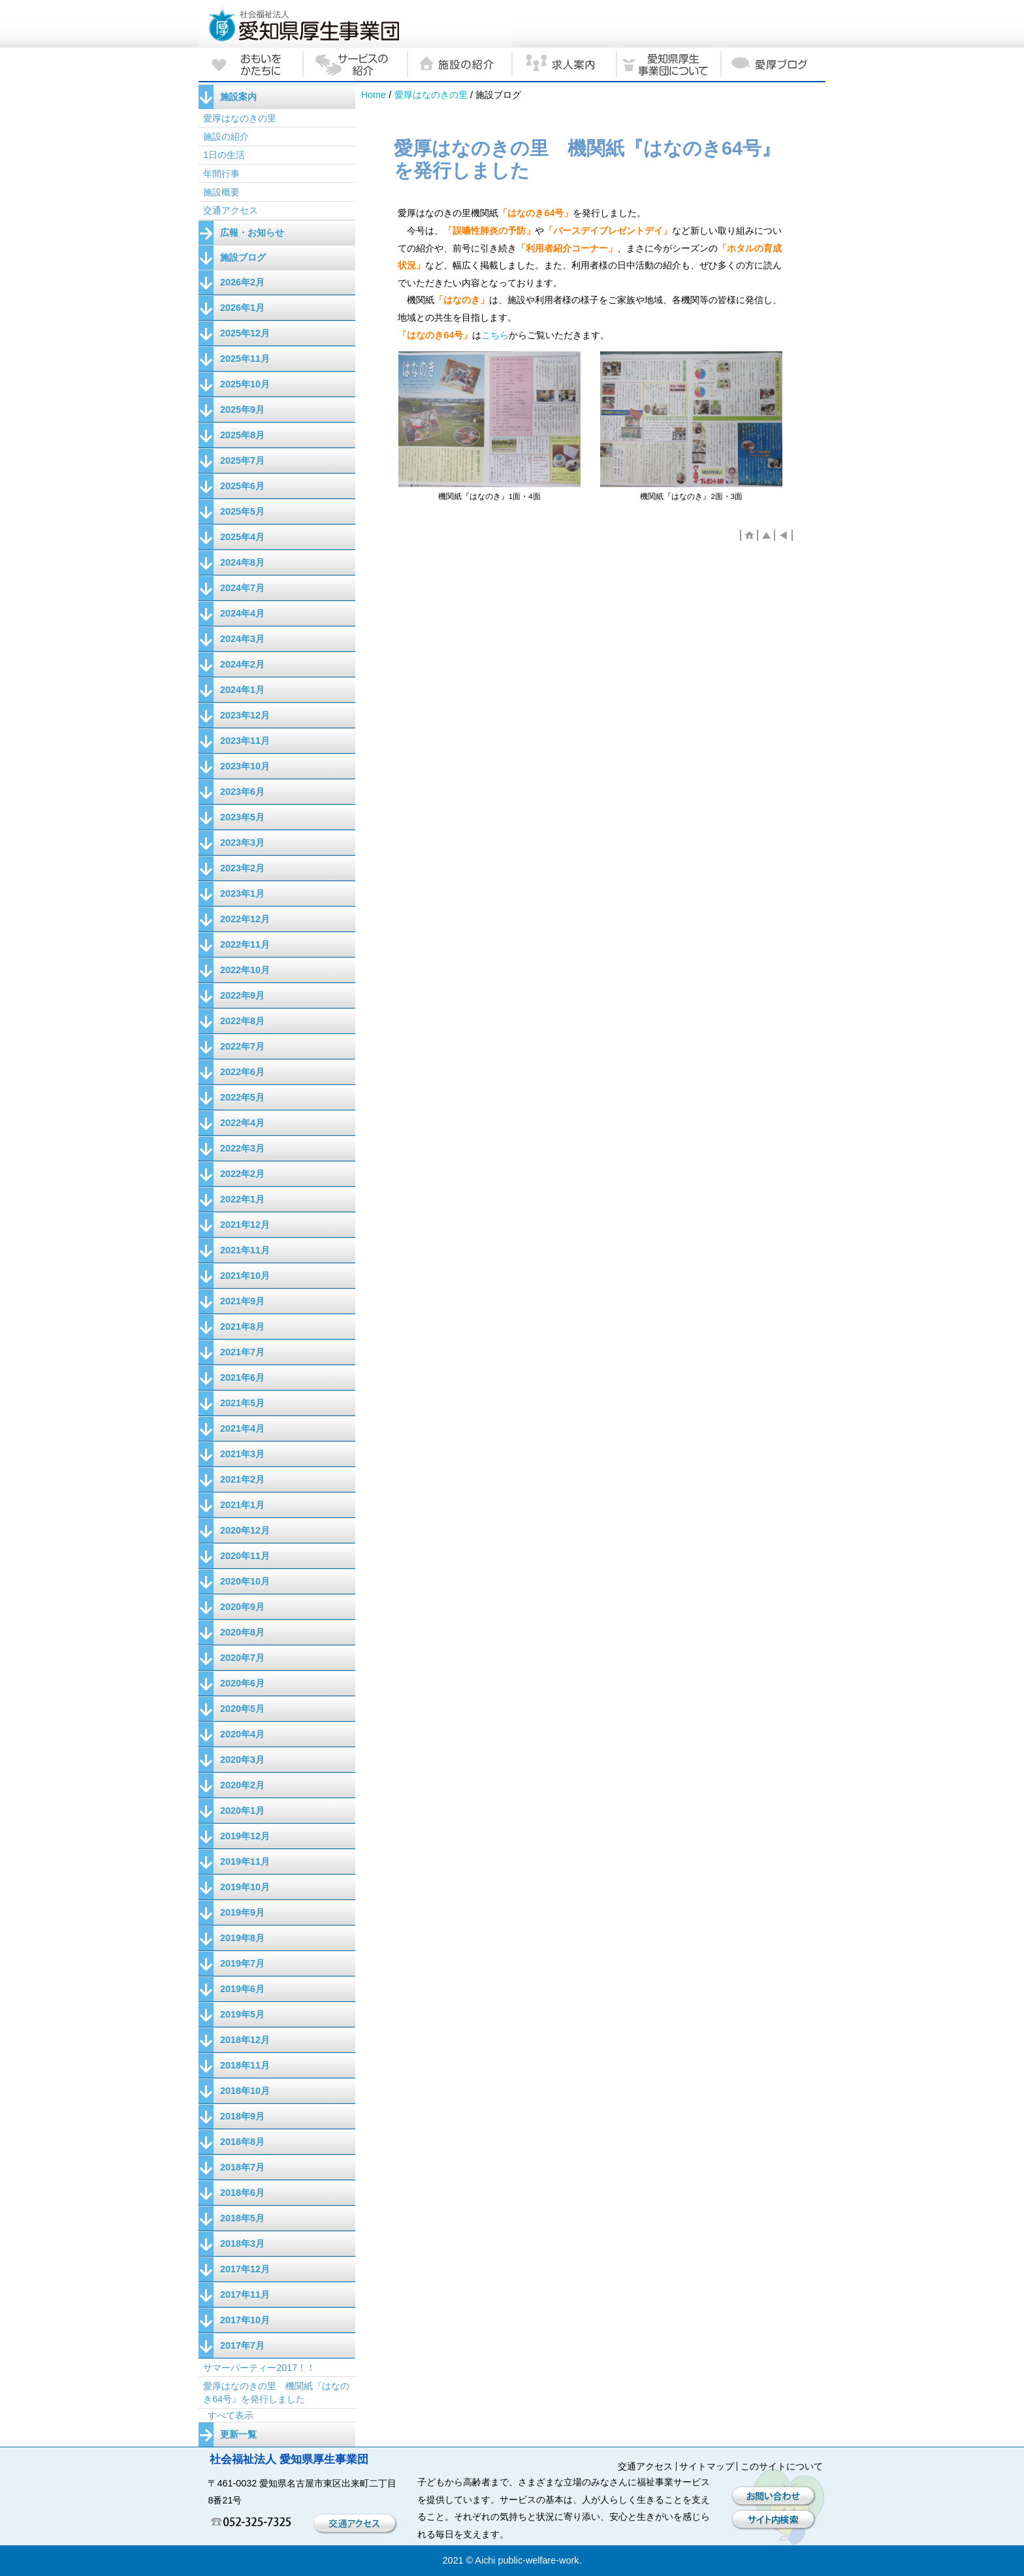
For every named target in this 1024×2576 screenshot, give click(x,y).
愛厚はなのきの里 (431, 94)
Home (373, 94)
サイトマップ (706, 2466)
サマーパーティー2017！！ (259, 2367)
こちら (495, 335)
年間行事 (221, 174)
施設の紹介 (226, 136)
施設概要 (221, 192)
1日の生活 (224, 155)
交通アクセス (230, 210)
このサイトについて (782, 2466)
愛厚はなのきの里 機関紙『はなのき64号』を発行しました (276, 2392)
